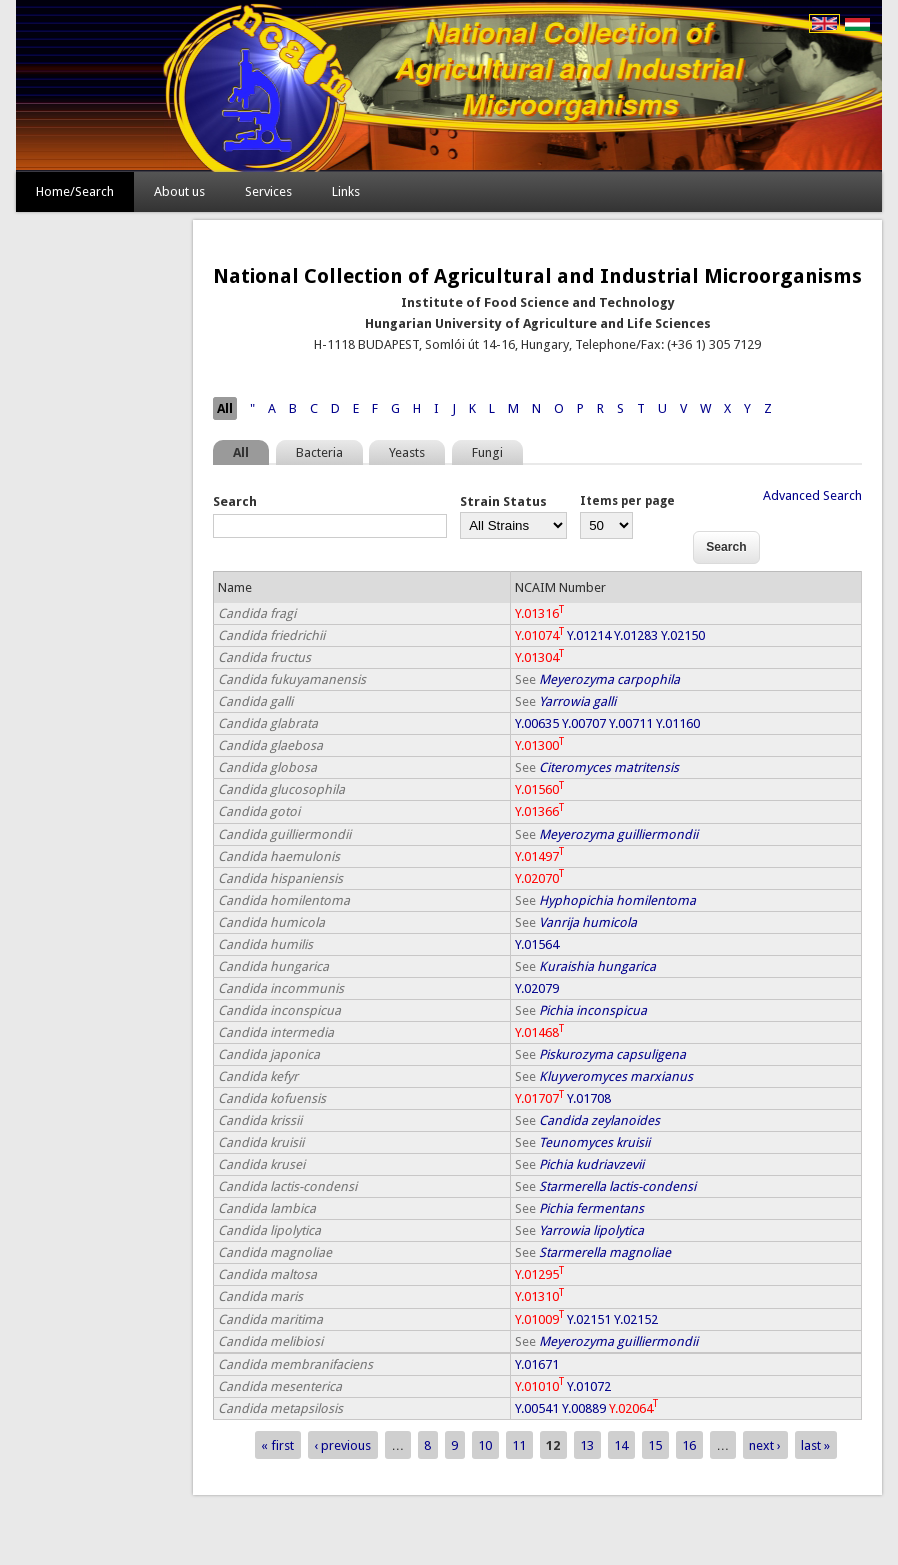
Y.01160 (678, 723)
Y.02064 (633, 1408)
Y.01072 (589, 1386)
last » (815, 1445)
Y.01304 (539, 657)
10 (485, 1445)
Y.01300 (539, 745)
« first (277, 1445)
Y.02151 (589, 1319)
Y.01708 (589, 1098)
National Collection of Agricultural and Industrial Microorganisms (537, 276)
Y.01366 (539, 811)
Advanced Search (812, 495)
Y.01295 (539, 1274)
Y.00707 (584, 723)
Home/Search (75, 191)
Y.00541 (537, 1408)
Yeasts (407, 452)
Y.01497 (539, 856)
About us (179, 191)
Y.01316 (539, 613)
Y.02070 (539, 878)
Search (235, 501)
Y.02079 (537, 988)
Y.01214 (589, 635)
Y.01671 (537, 1364)
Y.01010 (539, 1386)
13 (587, 1445)
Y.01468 (539, 1032)
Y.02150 (683, 635)
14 (621, 1445)
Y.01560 (539, 789)
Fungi (487, 452)
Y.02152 (636, 1319)
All (225, 408)
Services (268, 191)
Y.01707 (539, 1098)
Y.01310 (539, 1296)
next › (765, 1445)
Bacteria (319, 452)
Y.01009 (539, 1319)
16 (689, 1445)
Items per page (627, 501)
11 (519, 1445)
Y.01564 (537, 944)
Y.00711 (631, 723)
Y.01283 (636, 635)
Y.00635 (537, 723)
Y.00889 (584, 1408)
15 (655, 1445)
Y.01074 (539, 635)
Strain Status (503, 501)
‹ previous (342, 1445)
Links (346, 191)
